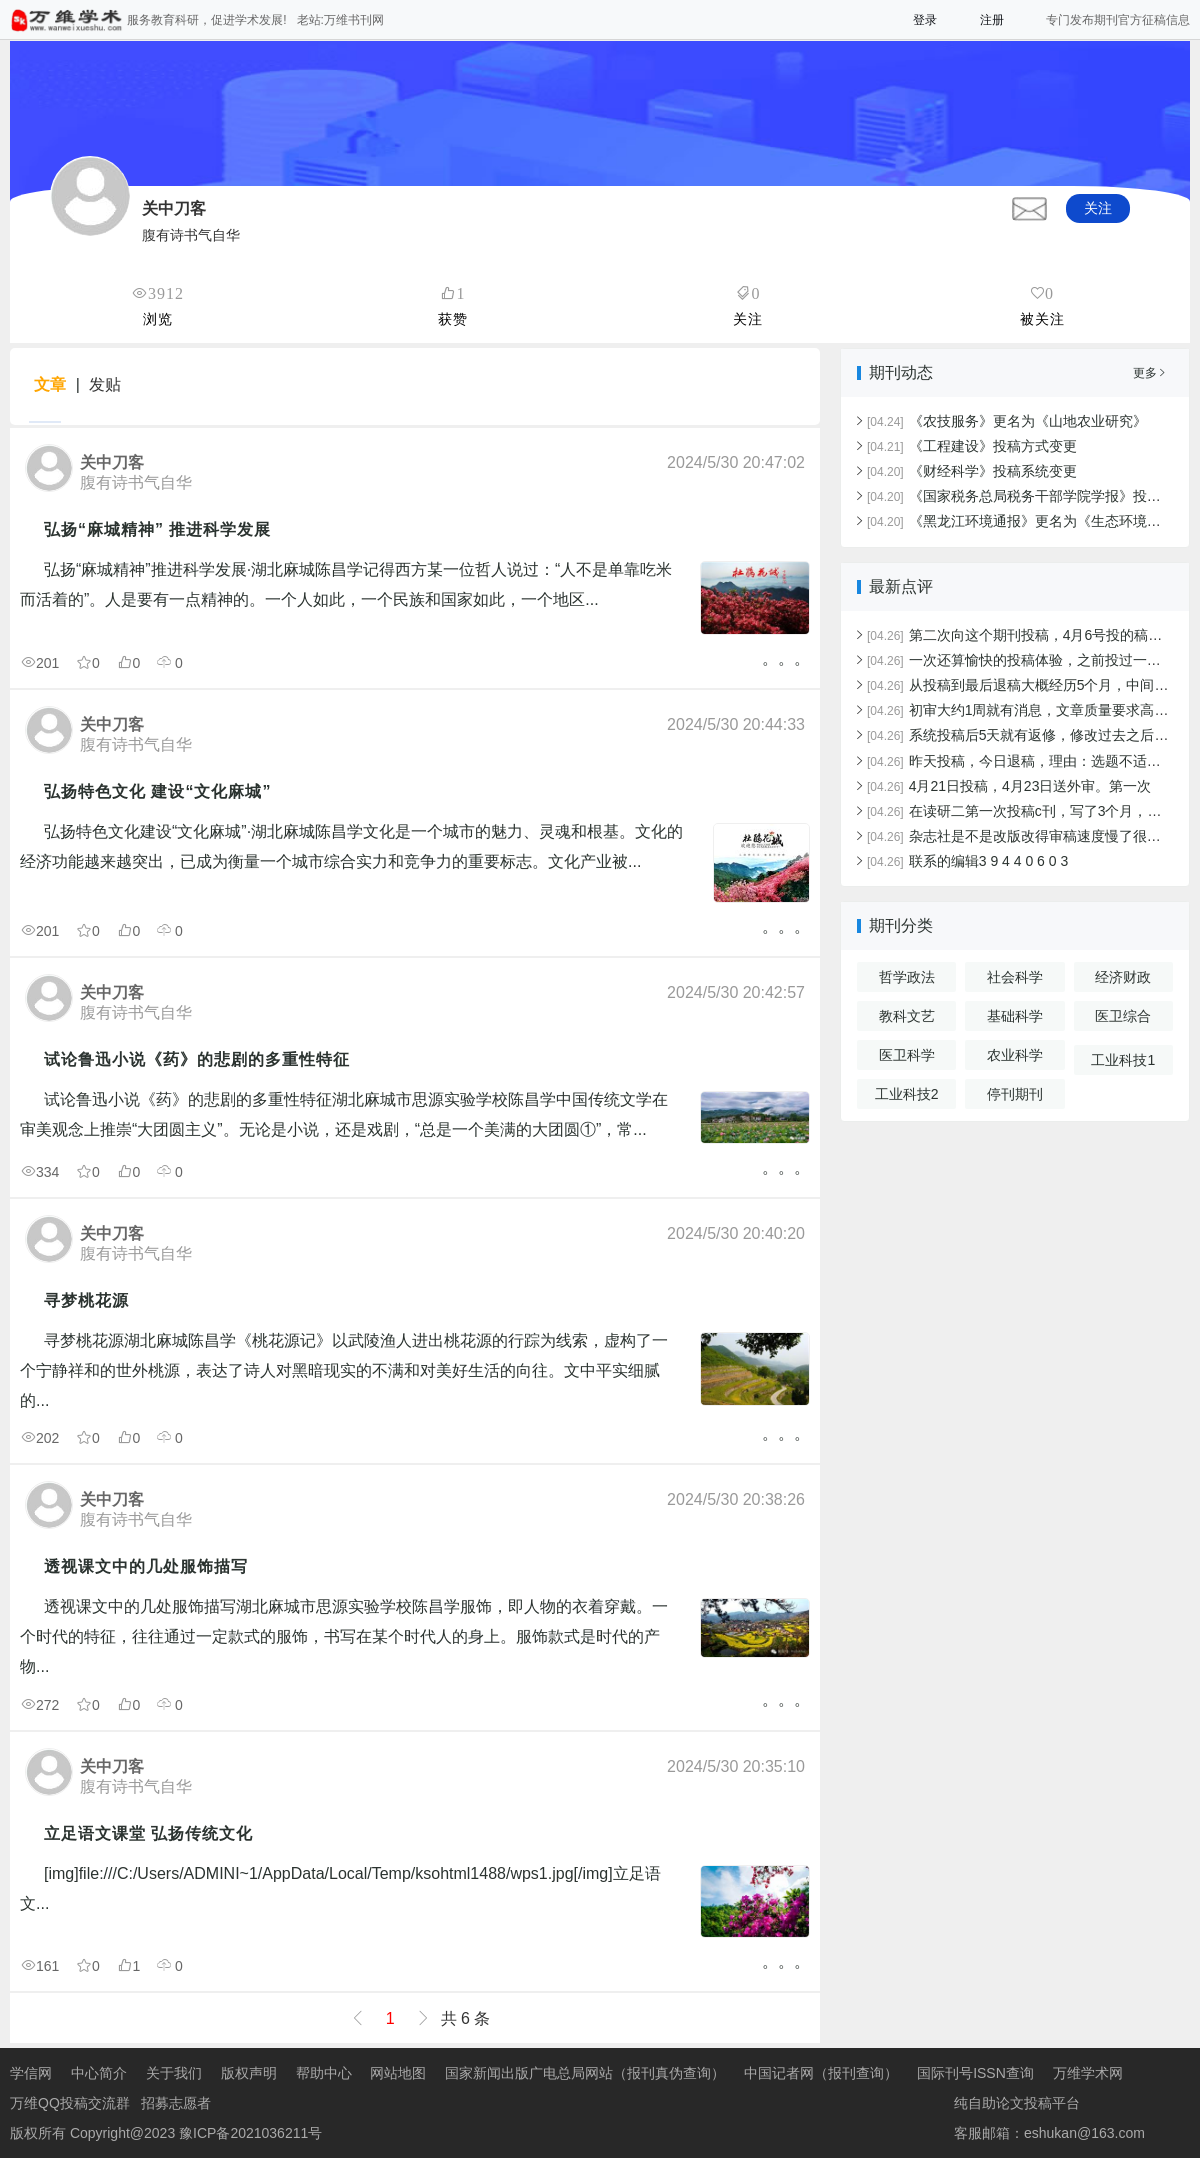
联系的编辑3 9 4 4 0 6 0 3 (967, 861)
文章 (50, 384)
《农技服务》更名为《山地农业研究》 (1007, 421)
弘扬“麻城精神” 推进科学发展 (157, 529)
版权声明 (249, 2073)
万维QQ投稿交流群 (70, 2103)
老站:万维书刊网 (340, 20)
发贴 (105, 384)
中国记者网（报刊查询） (821, 2073)
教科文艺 (907, 1016)
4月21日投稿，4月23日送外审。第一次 (1009, 786)
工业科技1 (1123, 1060)
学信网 (31, 2073)
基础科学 (1015, 1016)
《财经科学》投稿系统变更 (972, 471)
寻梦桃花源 (86, 1300)
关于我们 (174, 2073)
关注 (1098, 208)
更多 (1149, 373)
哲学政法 (907, 977)
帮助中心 (324, 2073)
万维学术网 (1088, 2073)
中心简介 (99, 2073)
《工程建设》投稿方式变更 (972, 446)
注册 (992, 20)
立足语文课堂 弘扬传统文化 (148, 1833)
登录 (925, 20)
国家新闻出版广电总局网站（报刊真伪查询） (585, 2073)
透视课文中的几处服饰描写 (146, 1566)
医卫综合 (1123, 1016)
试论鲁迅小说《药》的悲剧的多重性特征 (197, 1059)
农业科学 (1015, 1055)
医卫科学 (907, 1055)
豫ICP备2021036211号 (250, 2133)
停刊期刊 (1015, 1094)
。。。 (786, 658)
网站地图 (398, 2073)
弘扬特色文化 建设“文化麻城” (157, 791)
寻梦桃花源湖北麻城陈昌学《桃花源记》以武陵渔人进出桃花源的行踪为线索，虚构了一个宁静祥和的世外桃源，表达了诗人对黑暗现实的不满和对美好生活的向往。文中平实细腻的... (344, 1370)
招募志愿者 (176, 2103)
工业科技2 (907, 1094)
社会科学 (1015, 977)
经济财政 (1123, 977)
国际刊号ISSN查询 (975, 2073)
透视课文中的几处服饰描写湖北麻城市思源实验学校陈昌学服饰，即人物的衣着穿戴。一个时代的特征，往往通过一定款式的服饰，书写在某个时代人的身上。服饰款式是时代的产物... (344, 1636)
